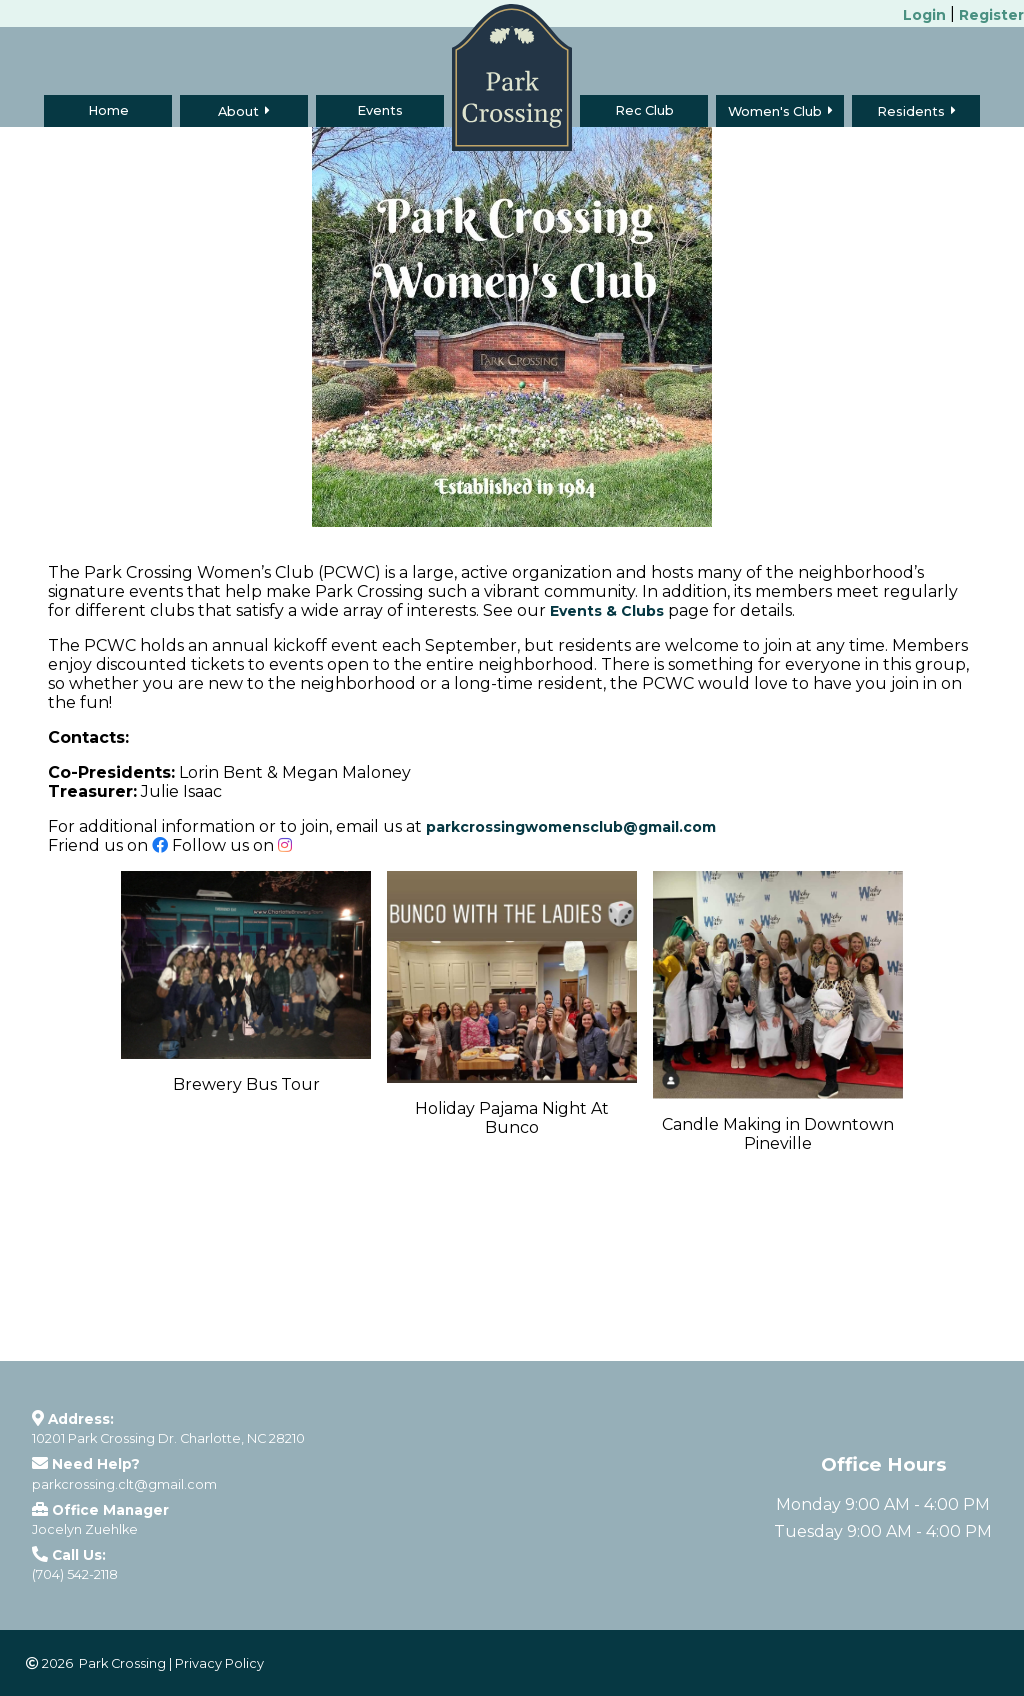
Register (991, 15)
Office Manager (110, 1510)
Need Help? (96, 1464)
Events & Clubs (607, 611)
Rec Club (644, 110)
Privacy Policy (219, 1663)
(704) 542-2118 (75, 1574)
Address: (81, 1419)
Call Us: (79, 1555)
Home (108, 110)
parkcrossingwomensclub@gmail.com (571, 827)
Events (380, 110)
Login (924, 15)
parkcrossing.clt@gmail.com (124, 1484)
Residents (911, 111)
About (238, 111)
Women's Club (775, 111)
